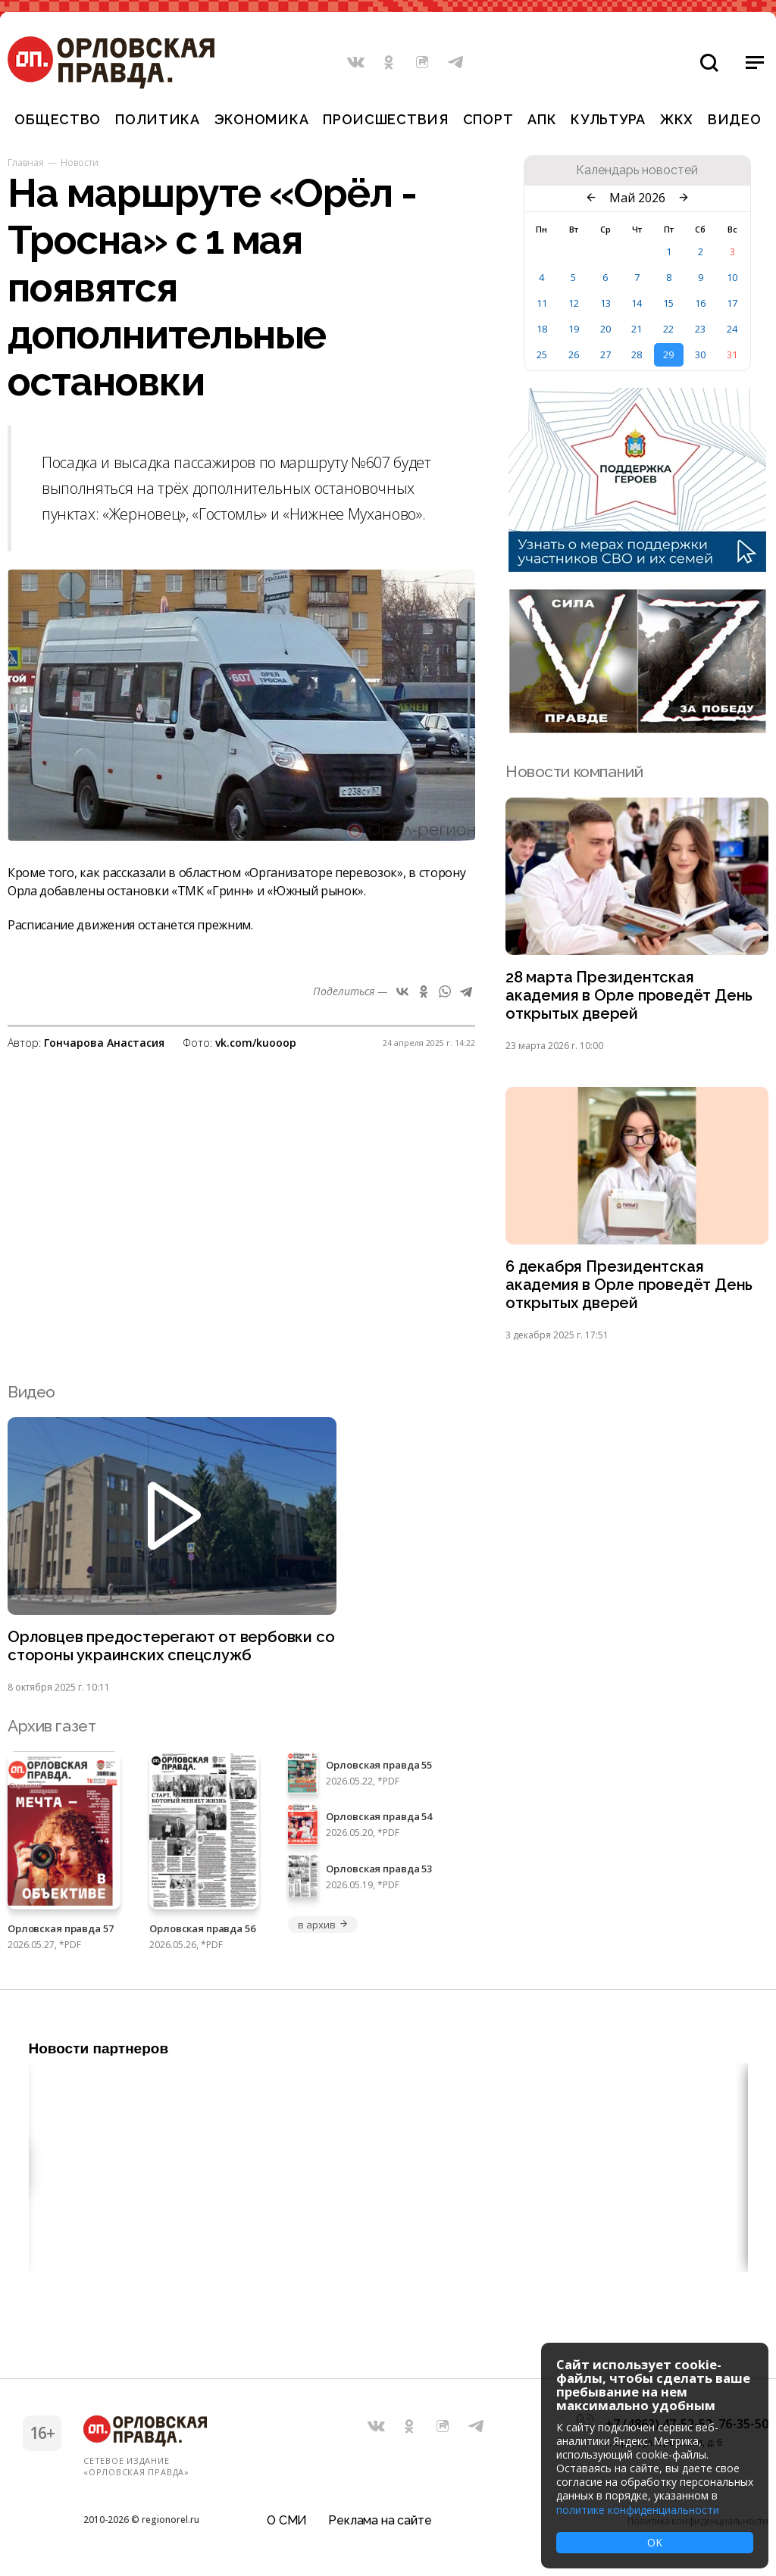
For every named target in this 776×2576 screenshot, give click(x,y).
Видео (735, 119)
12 (573, 303)
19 (573, 329)
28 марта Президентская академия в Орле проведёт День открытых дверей (631, 997)
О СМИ (287, 2519)
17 (732, 303)
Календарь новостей (637, 170)
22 (668, 329)
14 (636, 303)
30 (700, 354)
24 (732, 329)
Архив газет (51, 1732)
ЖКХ (676, 119)
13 (605, 303)
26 (573, 354)
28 (636, 354)
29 (668, 354)
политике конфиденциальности (637, 2510)
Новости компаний (574, 771)
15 (668, 303)
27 (605, 354)
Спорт (488, 119)
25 (542, 354)
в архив (323, 1931)
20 (605, 329)
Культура (608, 119)
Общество (57, 119)
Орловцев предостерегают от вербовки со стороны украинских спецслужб (163, 1653)
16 (700, 303)
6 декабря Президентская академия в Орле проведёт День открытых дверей (631, 1289)
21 (636, 329)
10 (732, 277)
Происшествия (386, 119)
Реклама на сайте (379, 2519)
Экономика (261, 119)
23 (700, 329)
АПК (541, 119)
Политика (157, 119)
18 (542, 329)
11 (542, 303)
